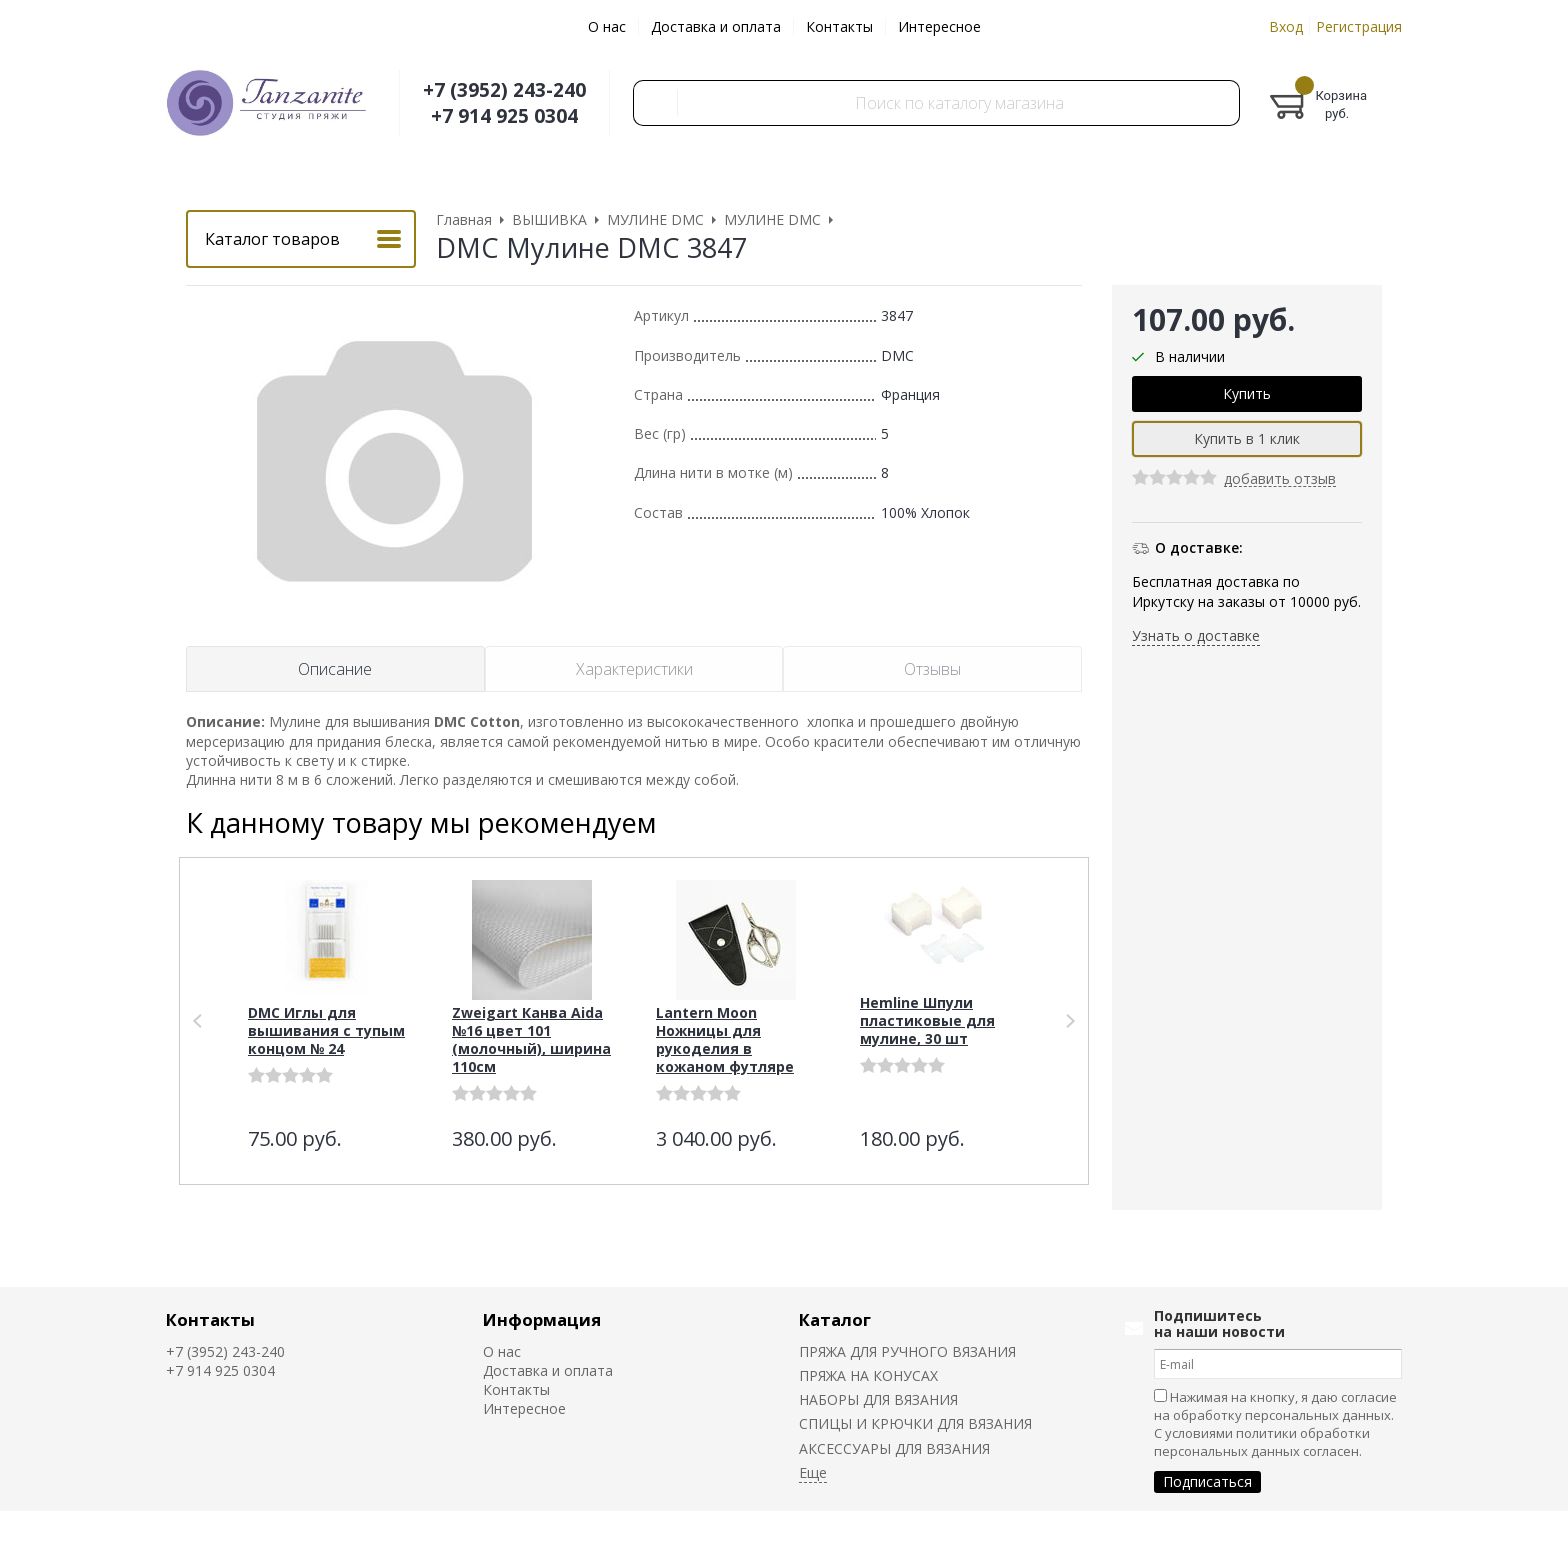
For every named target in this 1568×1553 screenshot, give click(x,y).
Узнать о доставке (1196, 635)
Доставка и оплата (716, 26)
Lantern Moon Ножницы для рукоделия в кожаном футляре (725, 1039)
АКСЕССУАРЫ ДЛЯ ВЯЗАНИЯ (894, 1448)
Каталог (835, 1319)
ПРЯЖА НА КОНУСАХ (868, 1375)
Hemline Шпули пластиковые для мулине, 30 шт (927, 1020)
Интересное (939, 26)
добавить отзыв (1280, 479)
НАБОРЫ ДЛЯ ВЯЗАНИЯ (878, 1399)
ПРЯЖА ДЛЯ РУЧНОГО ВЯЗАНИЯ (907, 1351)
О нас (607, 26)
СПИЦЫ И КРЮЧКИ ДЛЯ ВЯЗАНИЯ (915, 1423)
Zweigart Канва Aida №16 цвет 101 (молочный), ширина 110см (531, 1039)
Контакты (839, 26)
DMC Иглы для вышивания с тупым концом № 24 (326, 1030)
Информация (542, 1319)
